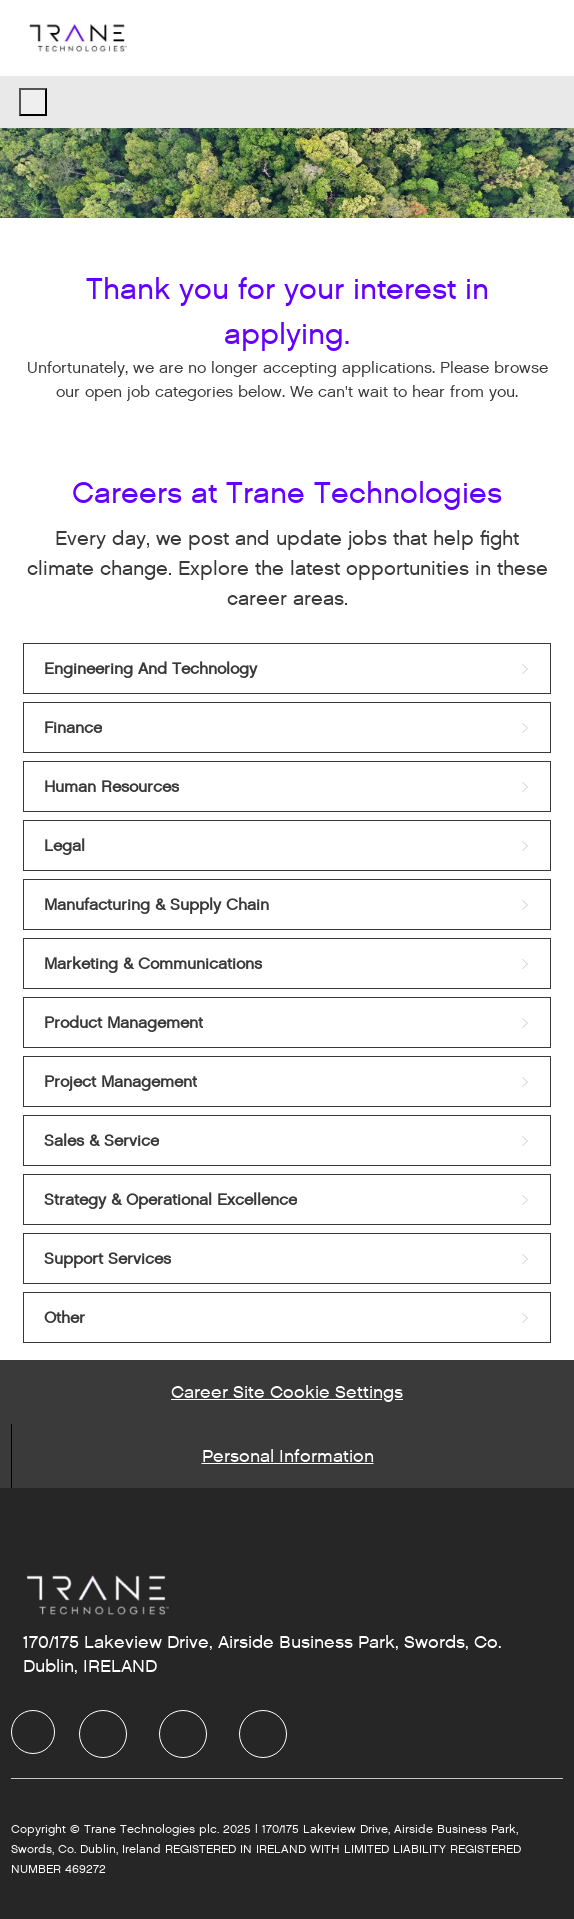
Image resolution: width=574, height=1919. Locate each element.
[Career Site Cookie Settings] (287, 1392)
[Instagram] (263, 1734)
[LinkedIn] (103, 1734)
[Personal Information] (288, 1456)
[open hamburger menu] (33, 102)
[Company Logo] (77, 37)
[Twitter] (183, 1734)
